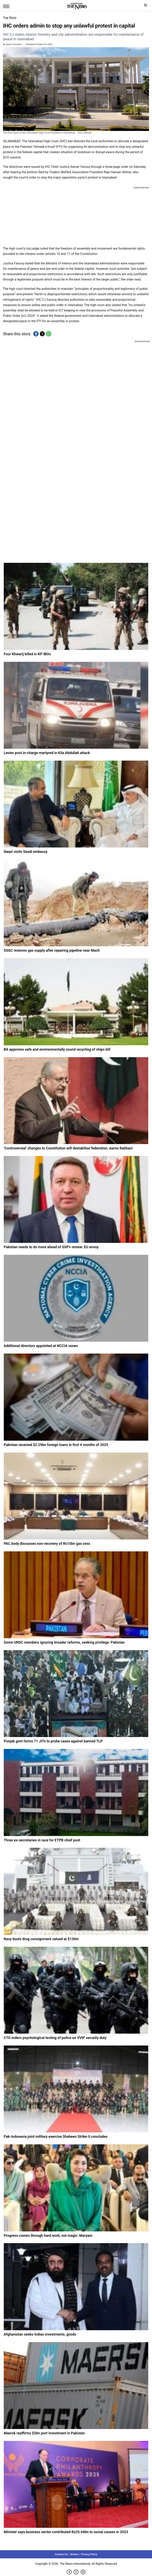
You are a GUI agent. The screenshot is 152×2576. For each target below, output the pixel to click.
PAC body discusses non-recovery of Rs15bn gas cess (47, 1543)
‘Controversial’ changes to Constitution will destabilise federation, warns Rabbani (68, 1148)
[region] (76, 215)
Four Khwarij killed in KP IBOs (27, 654)
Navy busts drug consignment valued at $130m (41, 1939)
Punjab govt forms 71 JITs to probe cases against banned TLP (53, 1741)
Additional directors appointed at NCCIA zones (41, 1346)
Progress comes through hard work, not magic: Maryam (48, 2235)
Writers (74, 2554)
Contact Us (61, 2554)
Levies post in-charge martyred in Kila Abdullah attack (47, 753)
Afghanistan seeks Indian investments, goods (40, 2334)
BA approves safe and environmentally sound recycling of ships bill (57, 1049)
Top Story (9, 18)
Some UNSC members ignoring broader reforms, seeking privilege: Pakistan (64, 1642)
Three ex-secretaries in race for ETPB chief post (42, 1840)
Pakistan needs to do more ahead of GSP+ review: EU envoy (51, 1247)
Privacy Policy (89, 2554)
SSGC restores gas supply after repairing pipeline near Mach (52, 950)
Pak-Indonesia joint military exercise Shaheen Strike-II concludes (55, 2136)
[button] (36, 333)
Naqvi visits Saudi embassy (26, 851)
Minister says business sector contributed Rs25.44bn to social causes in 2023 (66, 2532)
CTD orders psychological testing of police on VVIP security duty (55, 2038)
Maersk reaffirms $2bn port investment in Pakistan (44, 2433)
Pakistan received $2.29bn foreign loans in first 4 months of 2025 (56, 1445)
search (146, 6)
